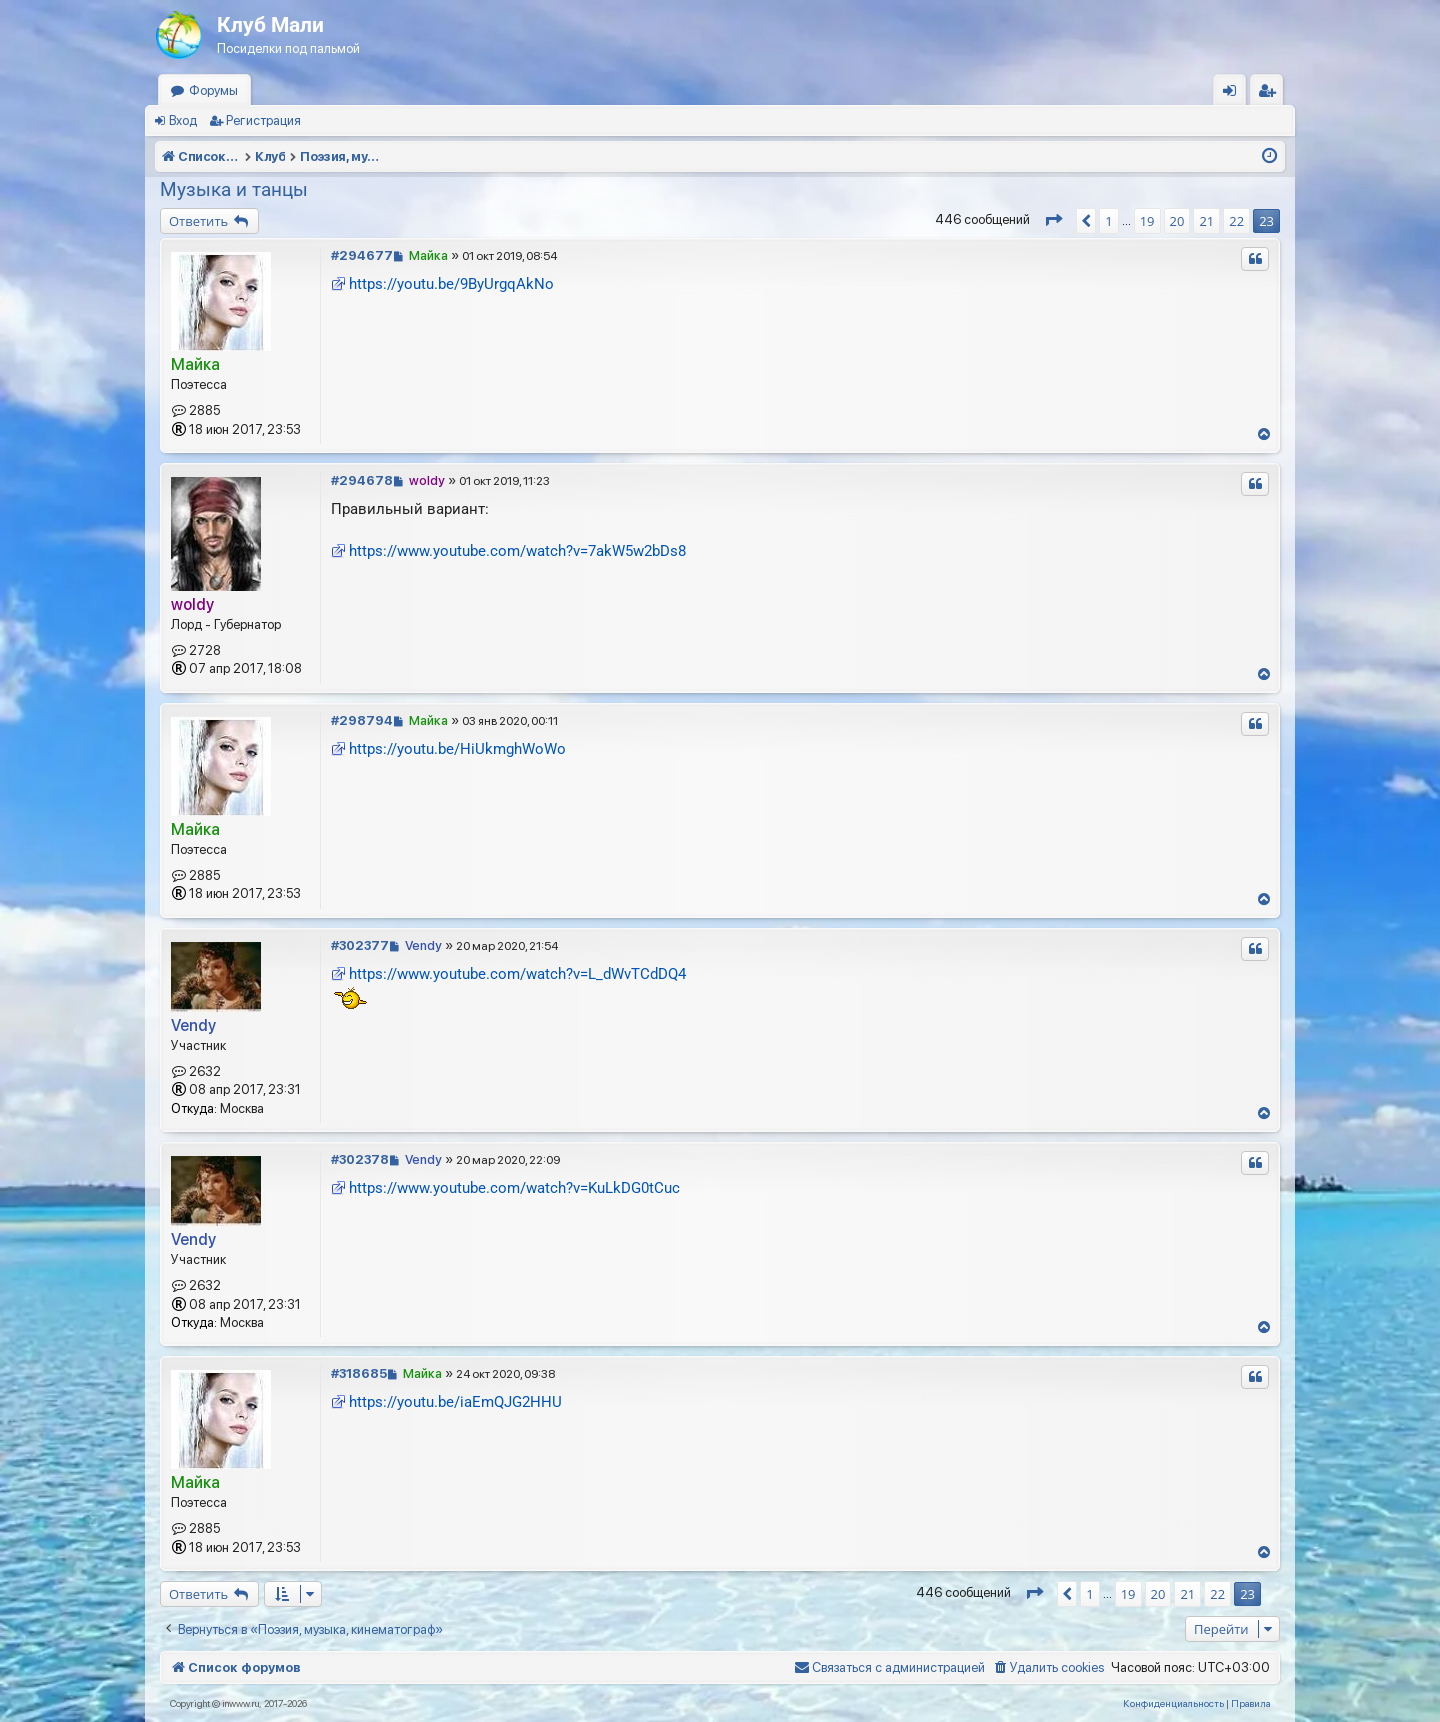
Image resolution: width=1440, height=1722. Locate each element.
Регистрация (263, 120)
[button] (1053, 220)
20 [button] (1177, 221)
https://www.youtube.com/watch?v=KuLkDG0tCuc (514, 1188)
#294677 (362, 255)
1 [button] (1108, 221)
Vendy (193, 1025)
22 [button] (1236, 221)
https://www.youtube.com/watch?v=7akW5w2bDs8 (517, 551)
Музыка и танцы (234, 189)
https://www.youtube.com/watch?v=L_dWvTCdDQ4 (517, 974)
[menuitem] (1048, 1668)
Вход (183, 120)
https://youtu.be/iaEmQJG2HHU (455, 1402)
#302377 (360, 945)
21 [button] (1206, 221)
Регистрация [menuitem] (1271, 94)
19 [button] (1147, 221)
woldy (192, 604)
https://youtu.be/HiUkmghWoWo (457, 749)
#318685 (359, 1373)
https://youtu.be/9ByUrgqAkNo (451, 284)
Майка (195, 364)
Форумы (213, 90)
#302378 (360, 1159)
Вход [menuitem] (1234, 94)
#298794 (362, 720)
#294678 (362, 480)
